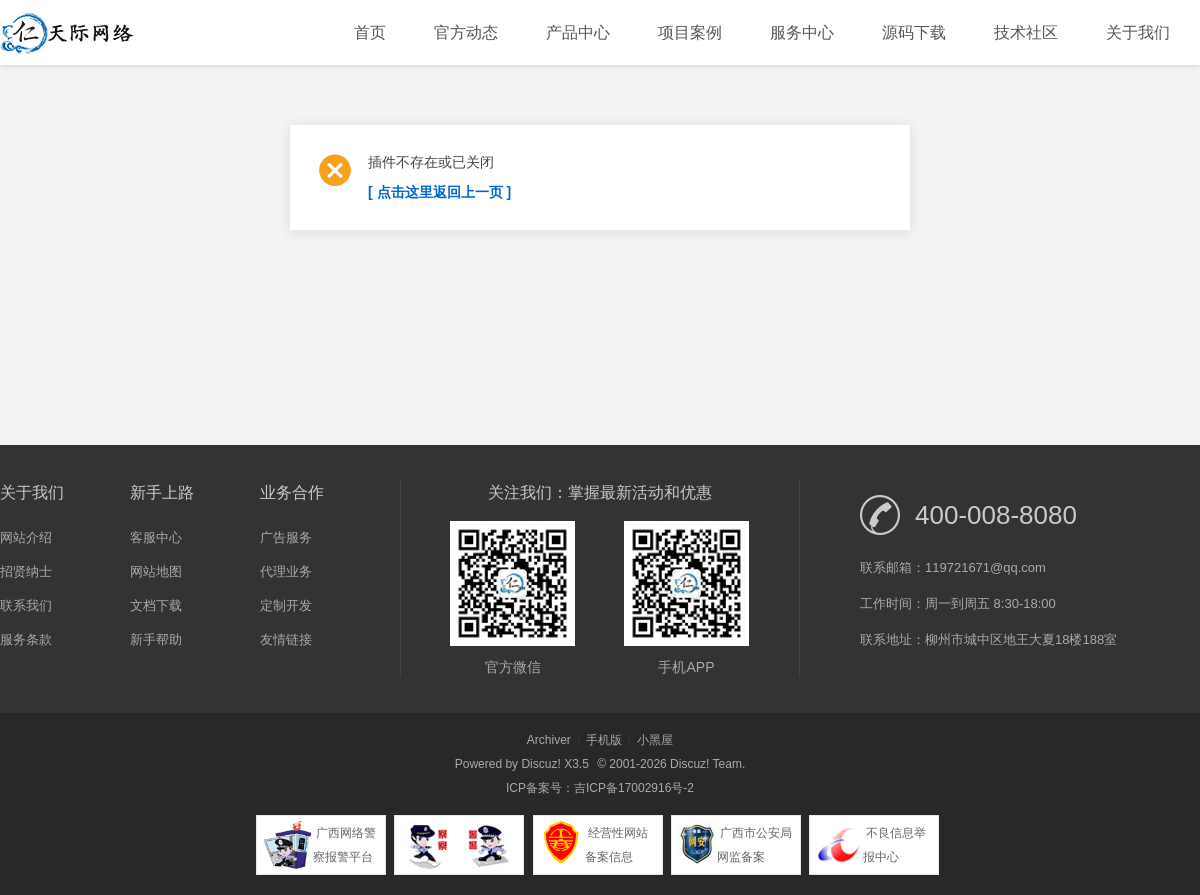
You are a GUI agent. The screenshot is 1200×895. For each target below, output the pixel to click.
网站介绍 (26, 537)
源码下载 (914, 32)
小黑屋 (655, 740)
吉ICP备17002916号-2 (634, 788)
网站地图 (156, 571)
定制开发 (286, 605)
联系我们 (26, 605)
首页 (370, 32)
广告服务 (286, 537)
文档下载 (156, 605)
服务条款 (26, 639)
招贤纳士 (26, 571)
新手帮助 (156, 639)
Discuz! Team (706, 764)
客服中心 (156, 537)
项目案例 (690, 32)
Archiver (549, 740)
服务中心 (802, 32)
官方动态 (466, 32)
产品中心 (578, 32)
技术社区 (1026, 32)
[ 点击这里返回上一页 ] (439, 192)
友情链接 (286, 639)
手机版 (604, 740)
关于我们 (1138, 32)
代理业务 (286, 571)
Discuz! (540, 764)
